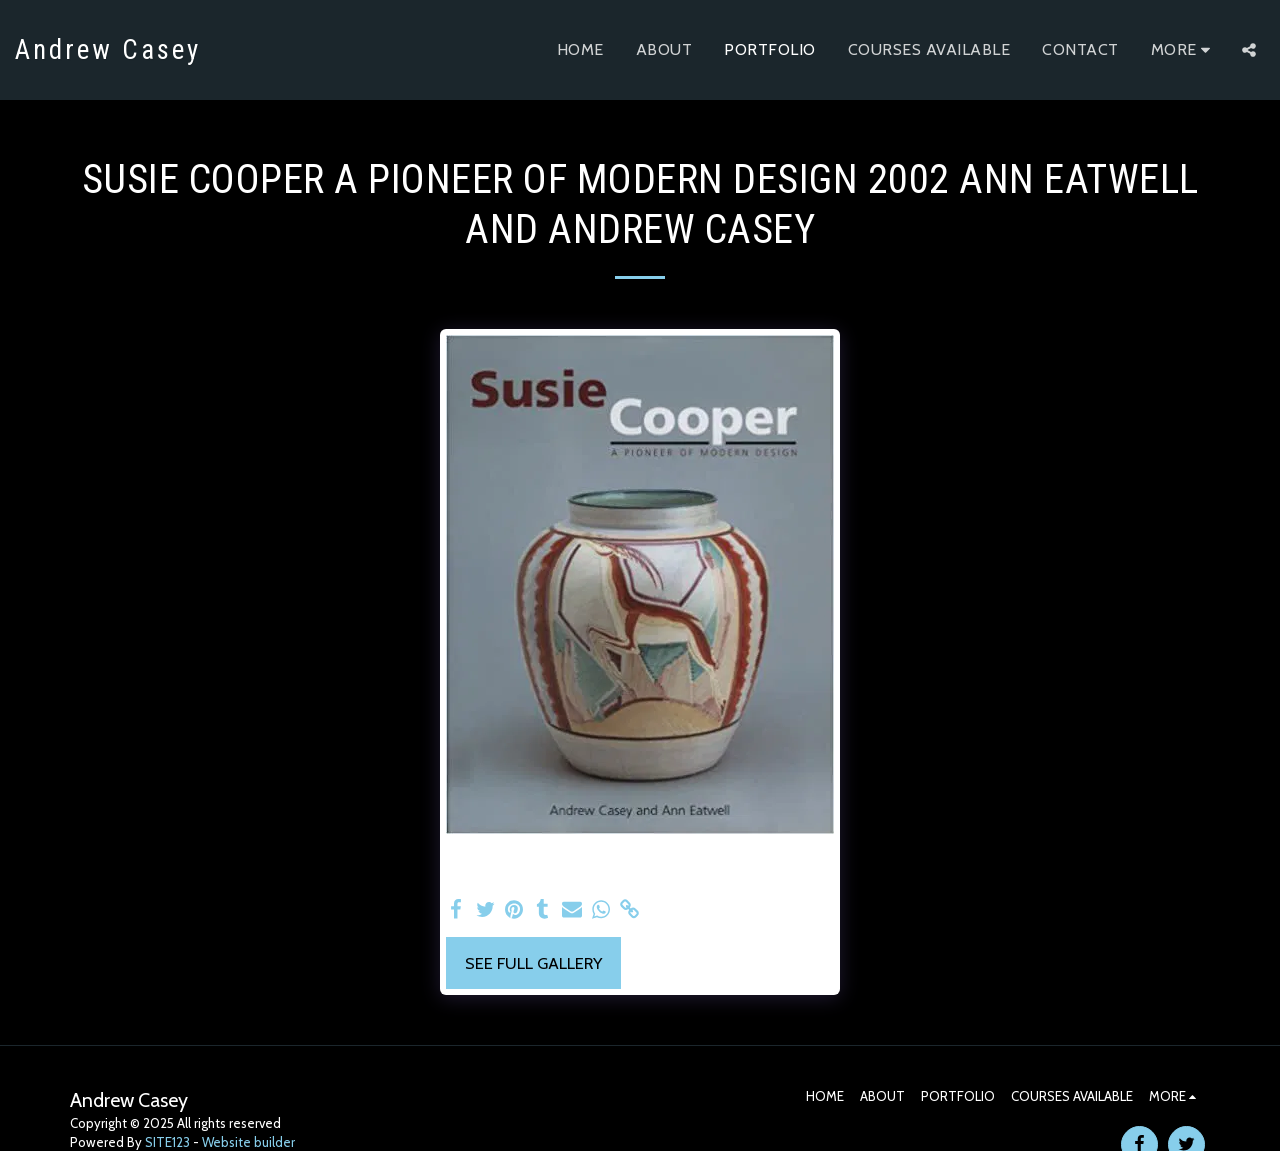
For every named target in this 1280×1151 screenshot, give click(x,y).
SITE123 (167, 1142)
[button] (1249, 50)
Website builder (248, 1142)
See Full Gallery (533, 963)
